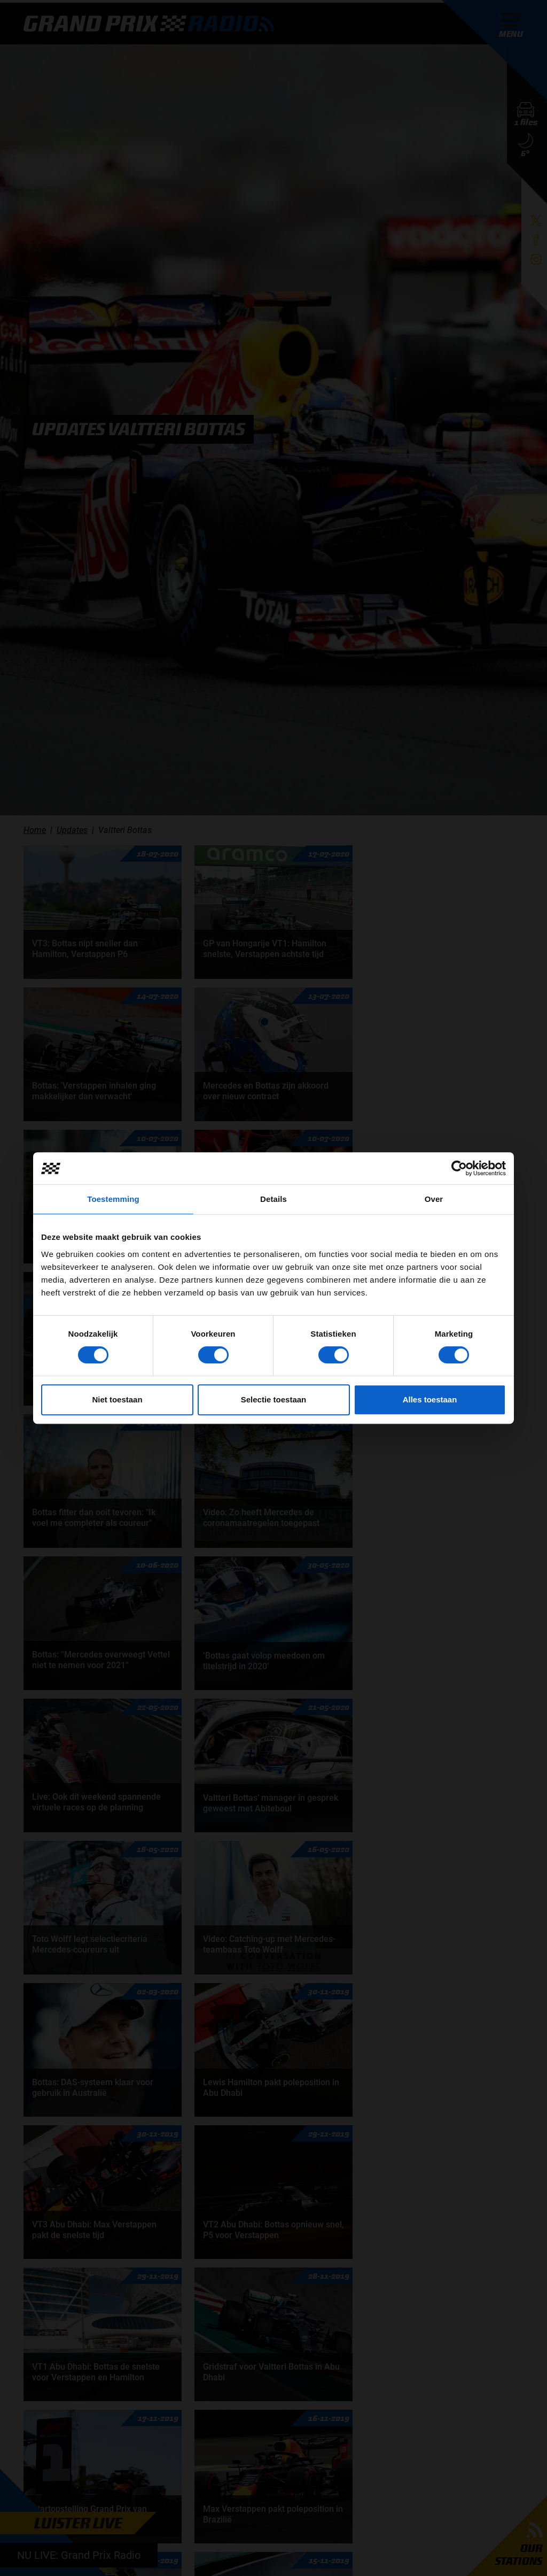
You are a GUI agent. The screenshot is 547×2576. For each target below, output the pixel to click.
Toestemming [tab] (113, 1199)
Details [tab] (273, 1199)
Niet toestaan (117, 1399)
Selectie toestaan (274, 1399)
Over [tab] (434, 1199)
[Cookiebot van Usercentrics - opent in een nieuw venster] (459, 1168)
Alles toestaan (430, 1399)
